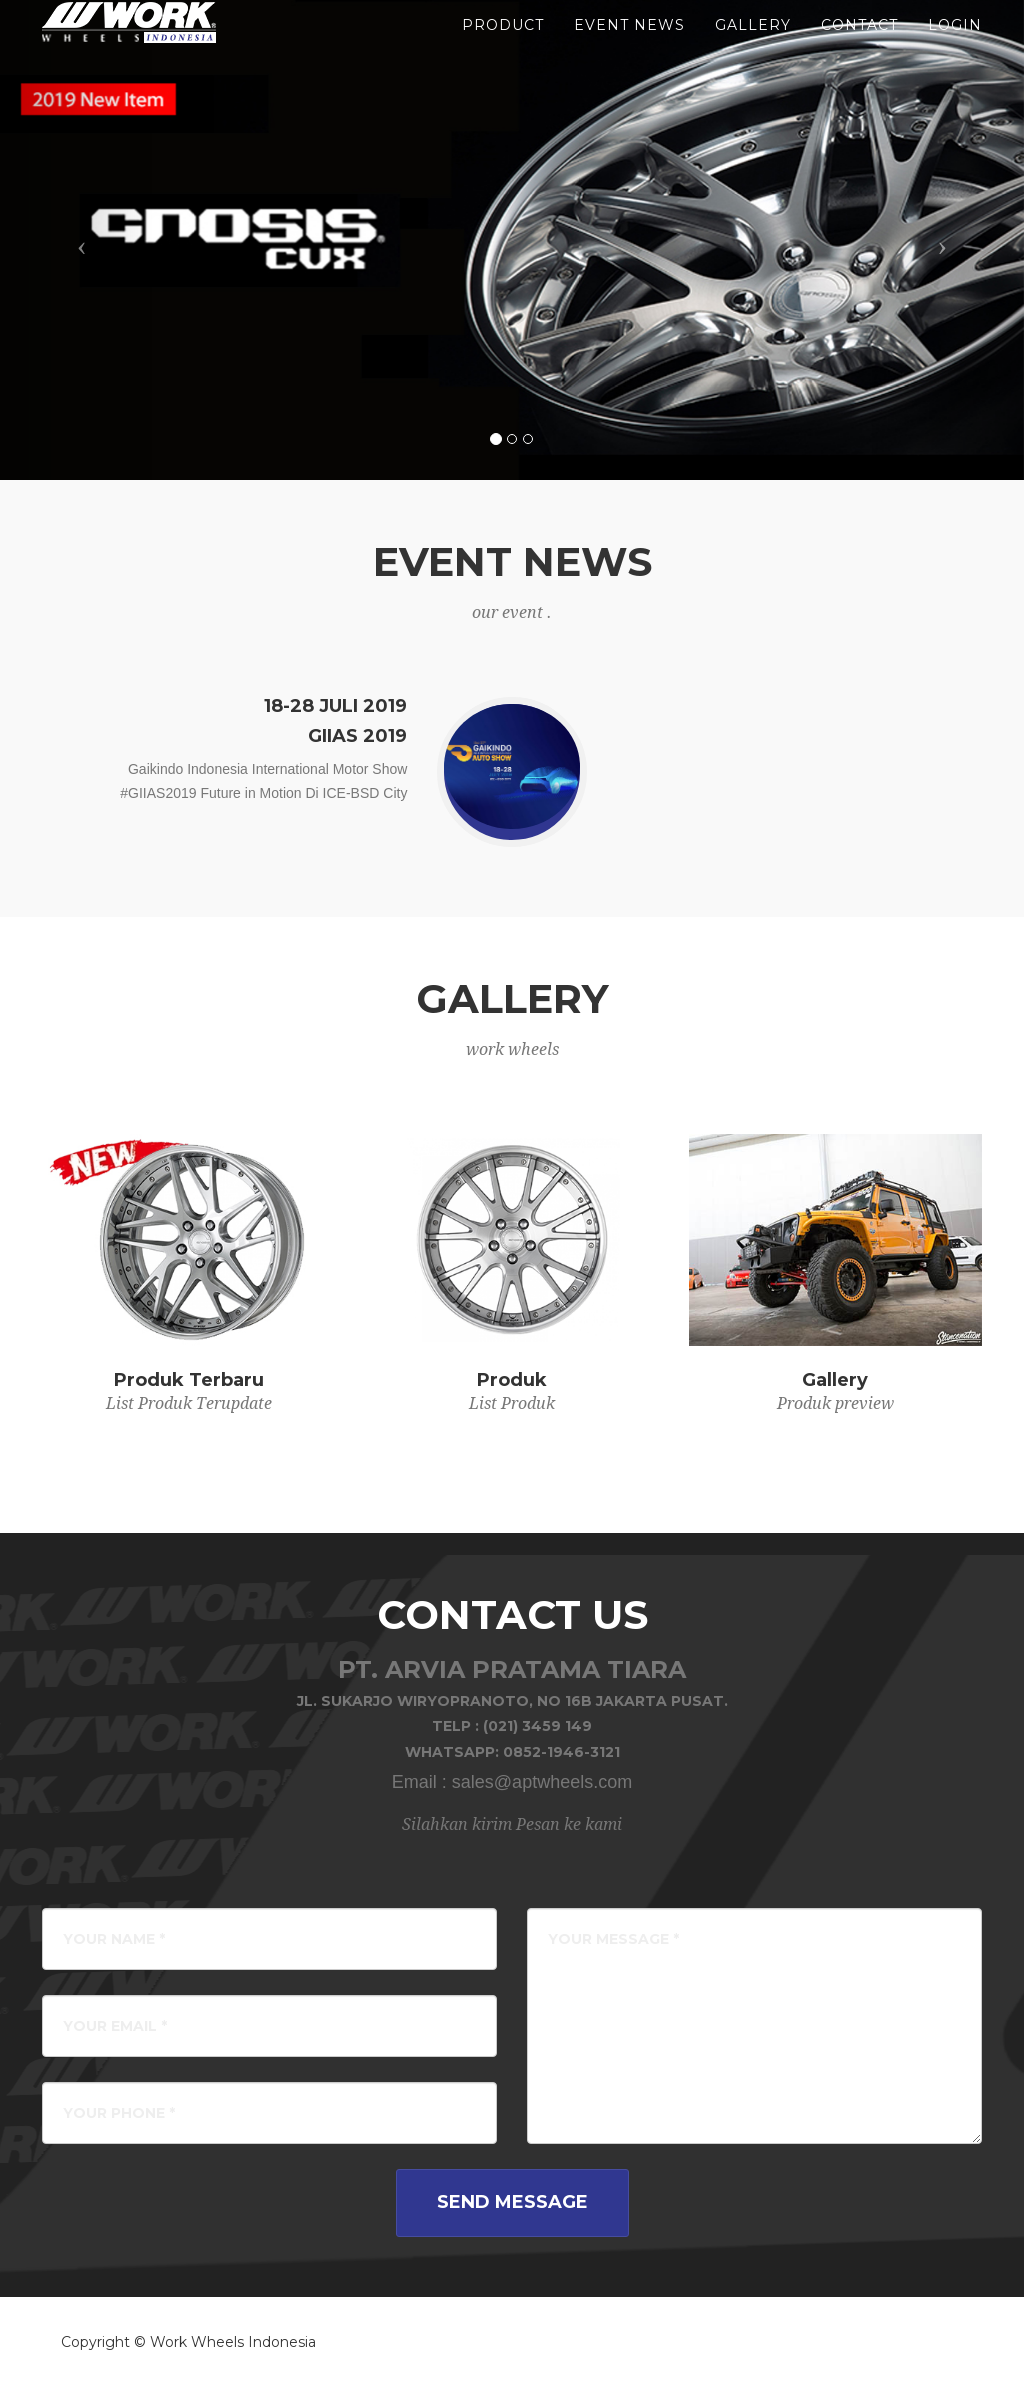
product (503, 50)
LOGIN (955, 50)
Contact (859, 50)
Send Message (512, 2202)
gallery (753, 50)
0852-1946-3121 (561, 1752)
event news (629, 50)
